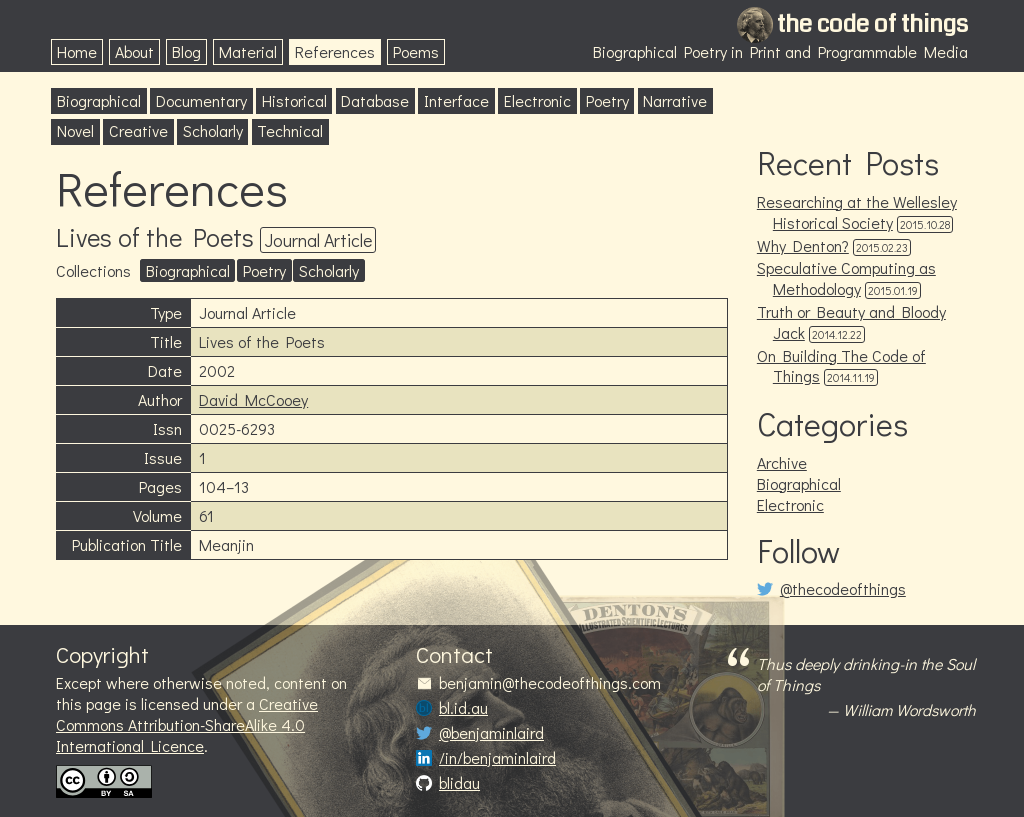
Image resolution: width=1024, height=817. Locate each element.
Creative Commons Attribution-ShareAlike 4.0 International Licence (187, 724)
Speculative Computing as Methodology (846, 278)
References (335, 51)
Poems (416, 51)
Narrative (675, 100)
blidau (459, 783)
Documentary (201, 100)
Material (248, 51)
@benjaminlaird (491, 733)
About (134, 51)
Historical (294, 100)
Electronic (537, 100)
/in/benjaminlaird (497, 758)
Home (77, 51)
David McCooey (253, 399)
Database (375, 100)
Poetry (607, 100)
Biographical (99, 100)
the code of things (872, 24)
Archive (782, 462)
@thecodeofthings (843, 589)
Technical (290, 130)
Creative (138, 130)
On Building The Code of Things (841, 366)
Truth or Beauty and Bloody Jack (851, 322)
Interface (456, 100)
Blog (186, 51)
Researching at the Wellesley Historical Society (857, 212)
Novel (75, 130)
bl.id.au (463, 708)
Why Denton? (803, 245)
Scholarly (213, 130)
